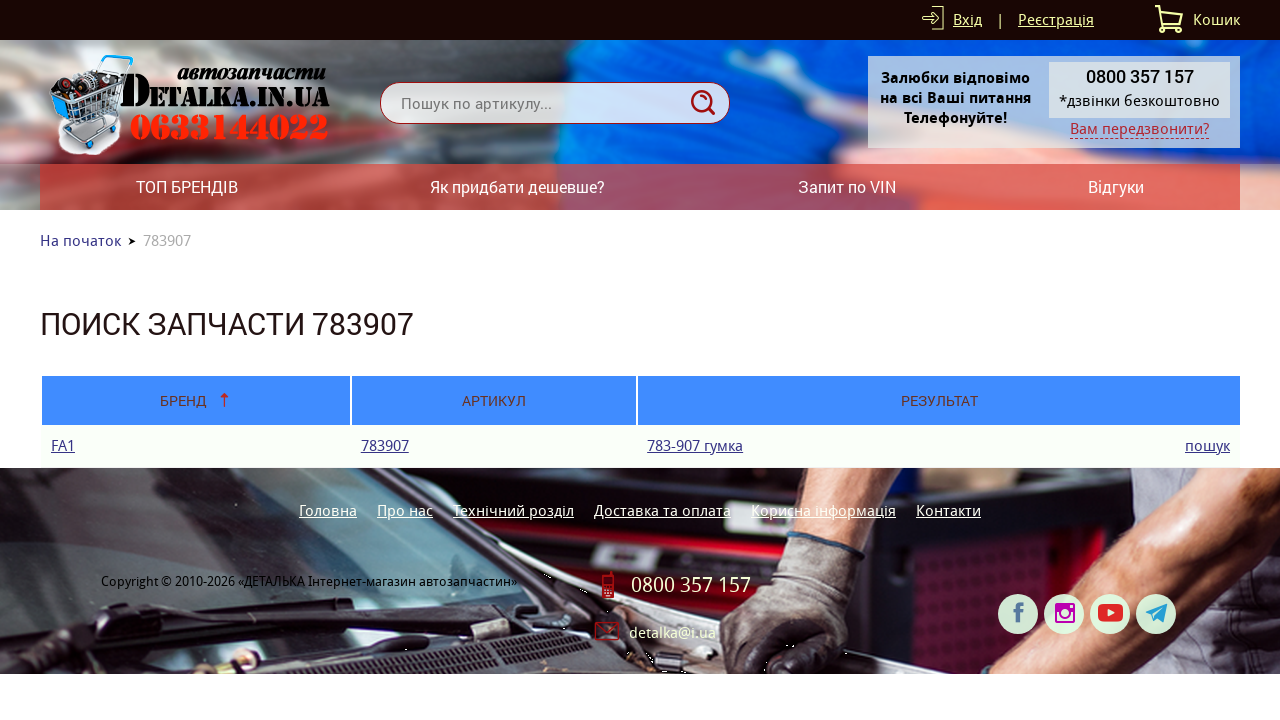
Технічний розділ (513, 510)
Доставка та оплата (662, 510)
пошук (1207, 445)
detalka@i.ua (672, 632)
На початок (80, 240)
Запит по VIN (847, 186)
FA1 (63, 445)
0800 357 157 (691, 585)
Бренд (183, 400)
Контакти (948, 510)
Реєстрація (1056, 19)
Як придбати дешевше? (517, 186)
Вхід (967, 19)
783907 (385, 445)
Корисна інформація (823, 510)
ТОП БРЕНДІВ (187, 186)
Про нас (405, 510)
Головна (328, 510)
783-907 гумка (695, 445)
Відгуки (1116, 186)
